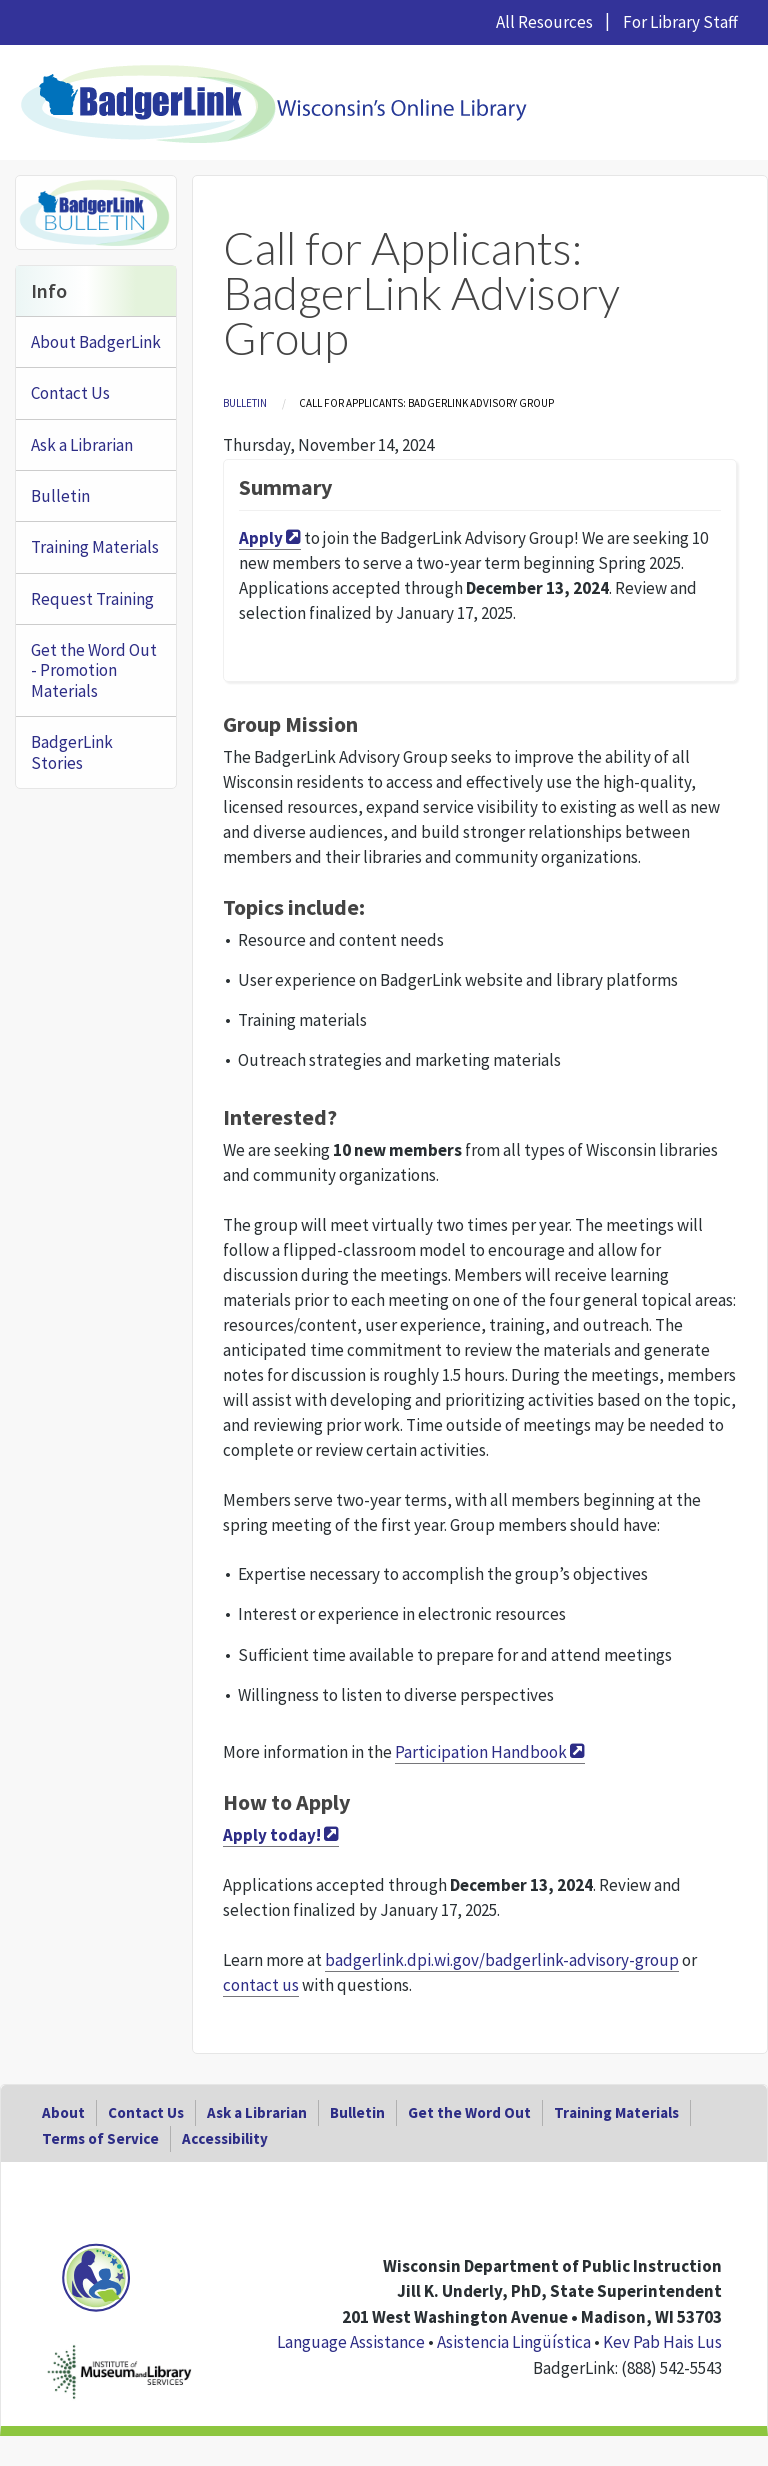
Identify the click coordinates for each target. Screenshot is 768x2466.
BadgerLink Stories (72, 752)
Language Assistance (351, 2342)
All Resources (544, 22)
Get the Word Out (469, 2112)
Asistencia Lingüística (514, 2342)
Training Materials (95, 547)
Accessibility (225, 2138)
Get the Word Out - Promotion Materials (94, 670)
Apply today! (272, 1835)
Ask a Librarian (82, 445)
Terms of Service (100, 2138)
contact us (261, 1985)
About (63, 2112)
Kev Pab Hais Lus (662, 2342)
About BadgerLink (96, 342)
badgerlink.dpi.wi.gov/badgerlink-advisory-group (502, 1960)
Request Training (92, 599)
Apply (261, 538)
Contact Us (70, 393)
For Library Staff (680, 22)
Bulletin (245, 403)
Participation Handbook (481, 1752)
